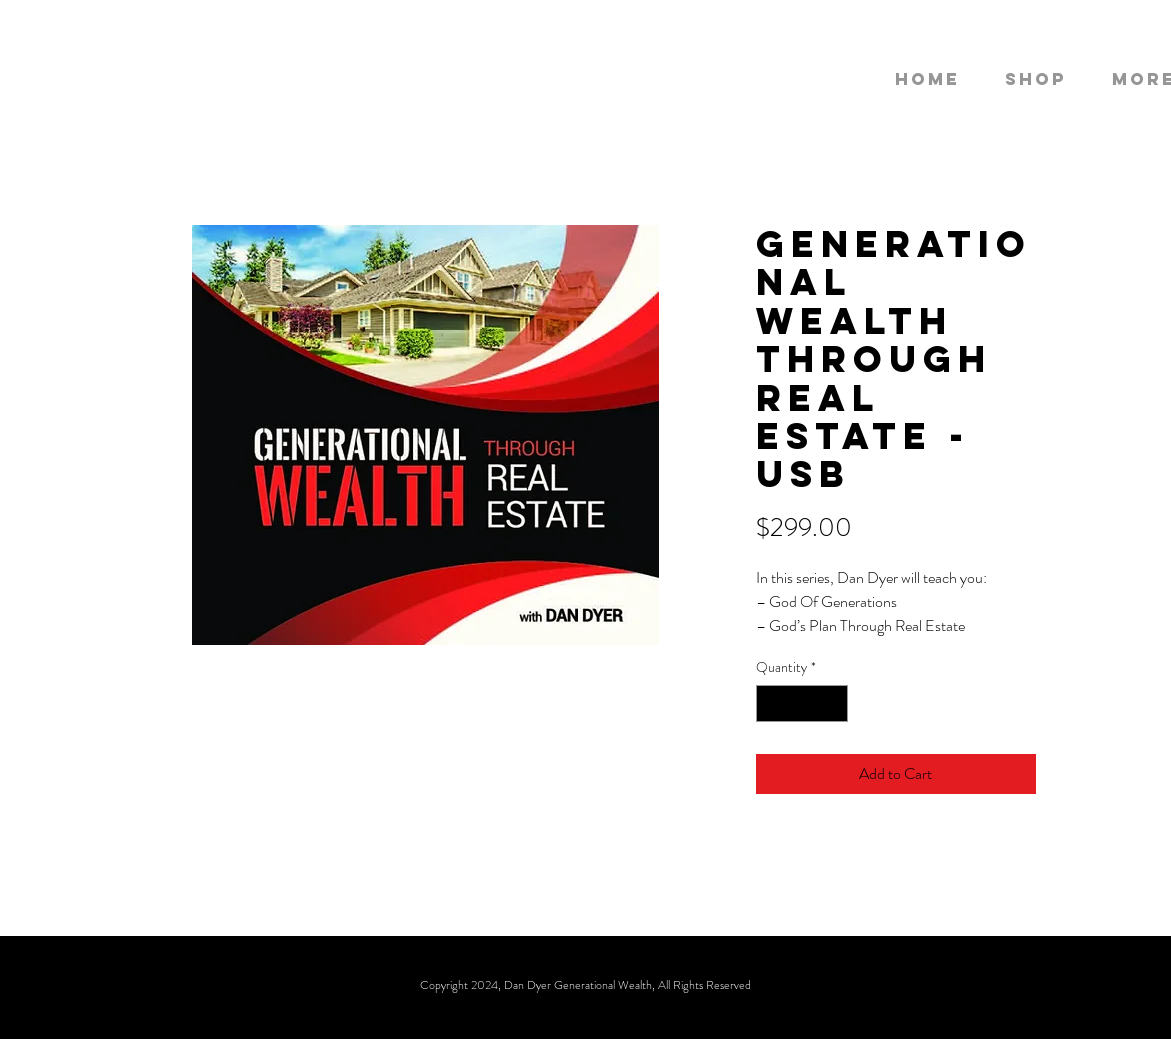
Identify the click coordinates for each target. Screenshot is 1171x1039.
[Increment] (832, 703)
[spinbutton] (802, 703)
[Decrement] (771, 703)
